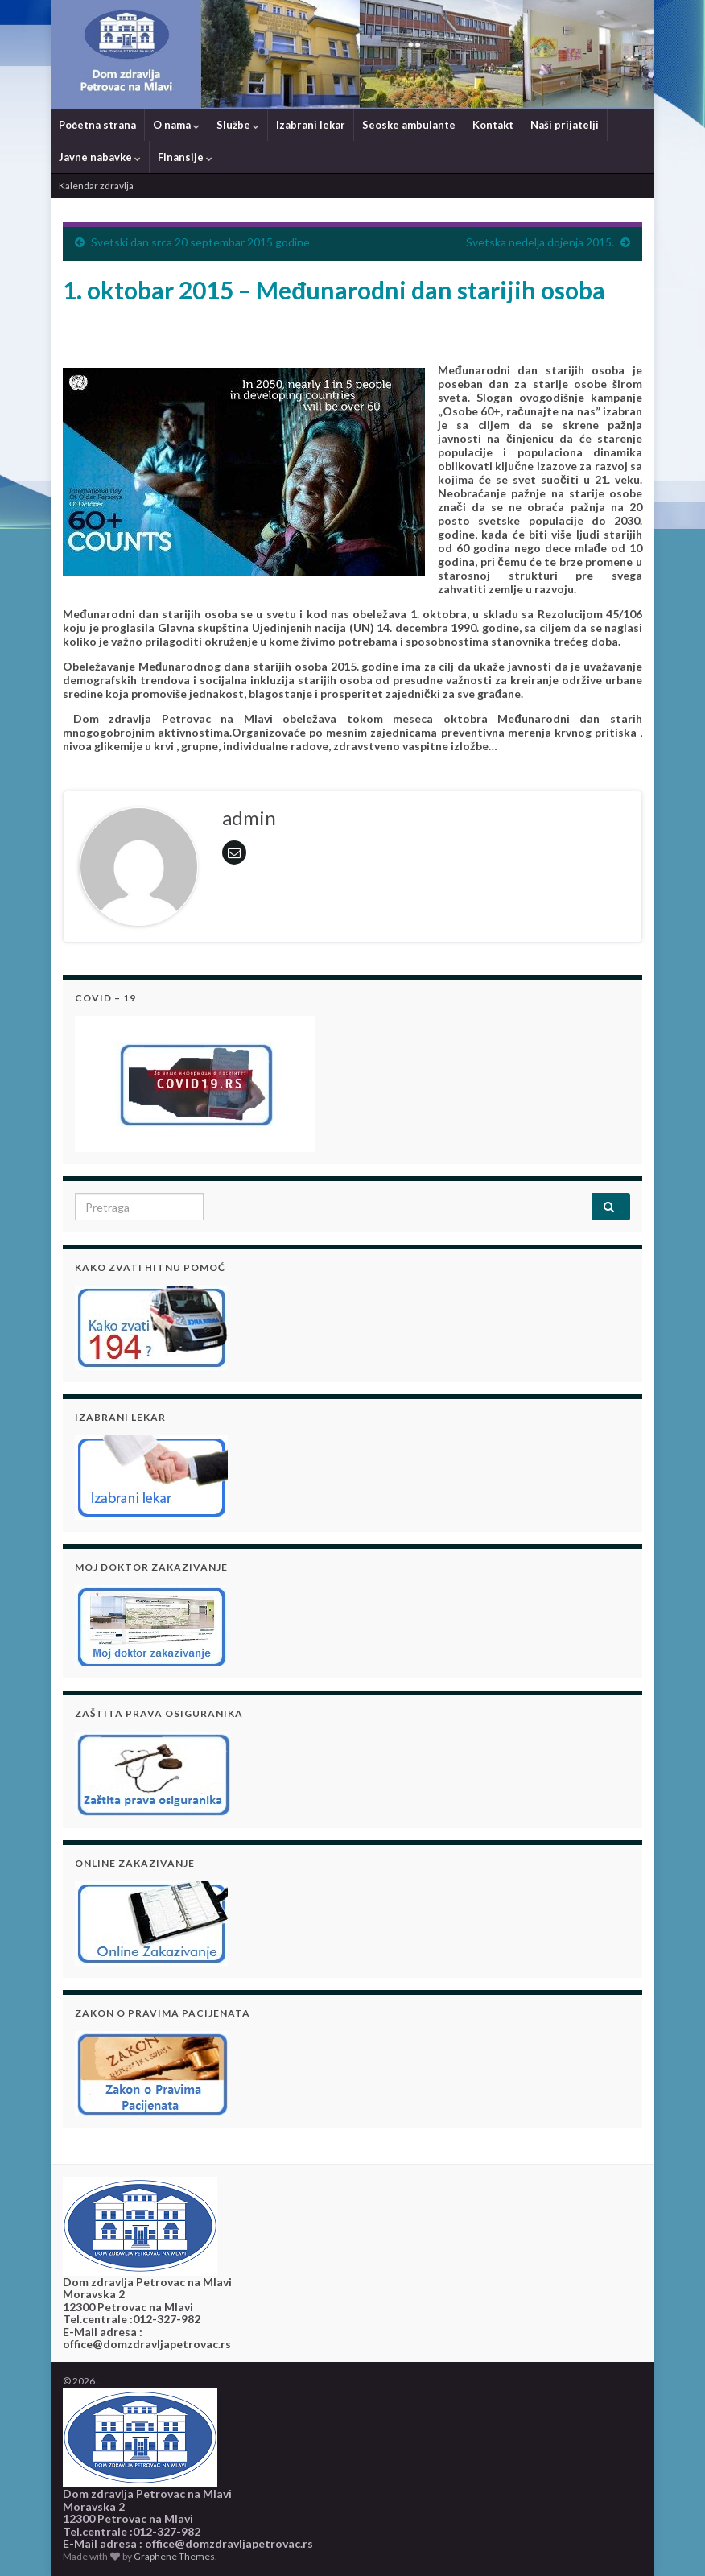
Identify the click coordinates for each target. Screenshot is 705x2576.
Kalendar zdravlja (96, 186)
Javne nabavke (100, 157)
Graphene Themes (174, 2556)
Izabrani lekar (310, 124)
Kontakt (492, 124)
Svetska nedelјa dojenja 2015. (540, 242)
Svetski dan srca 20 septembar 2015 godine (200, 242)
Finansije (185, 157)
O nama (176, 124)
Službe (237, 124)
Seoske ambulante (409, 124)
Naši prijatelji (564, 124)
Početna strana (97, 124)
